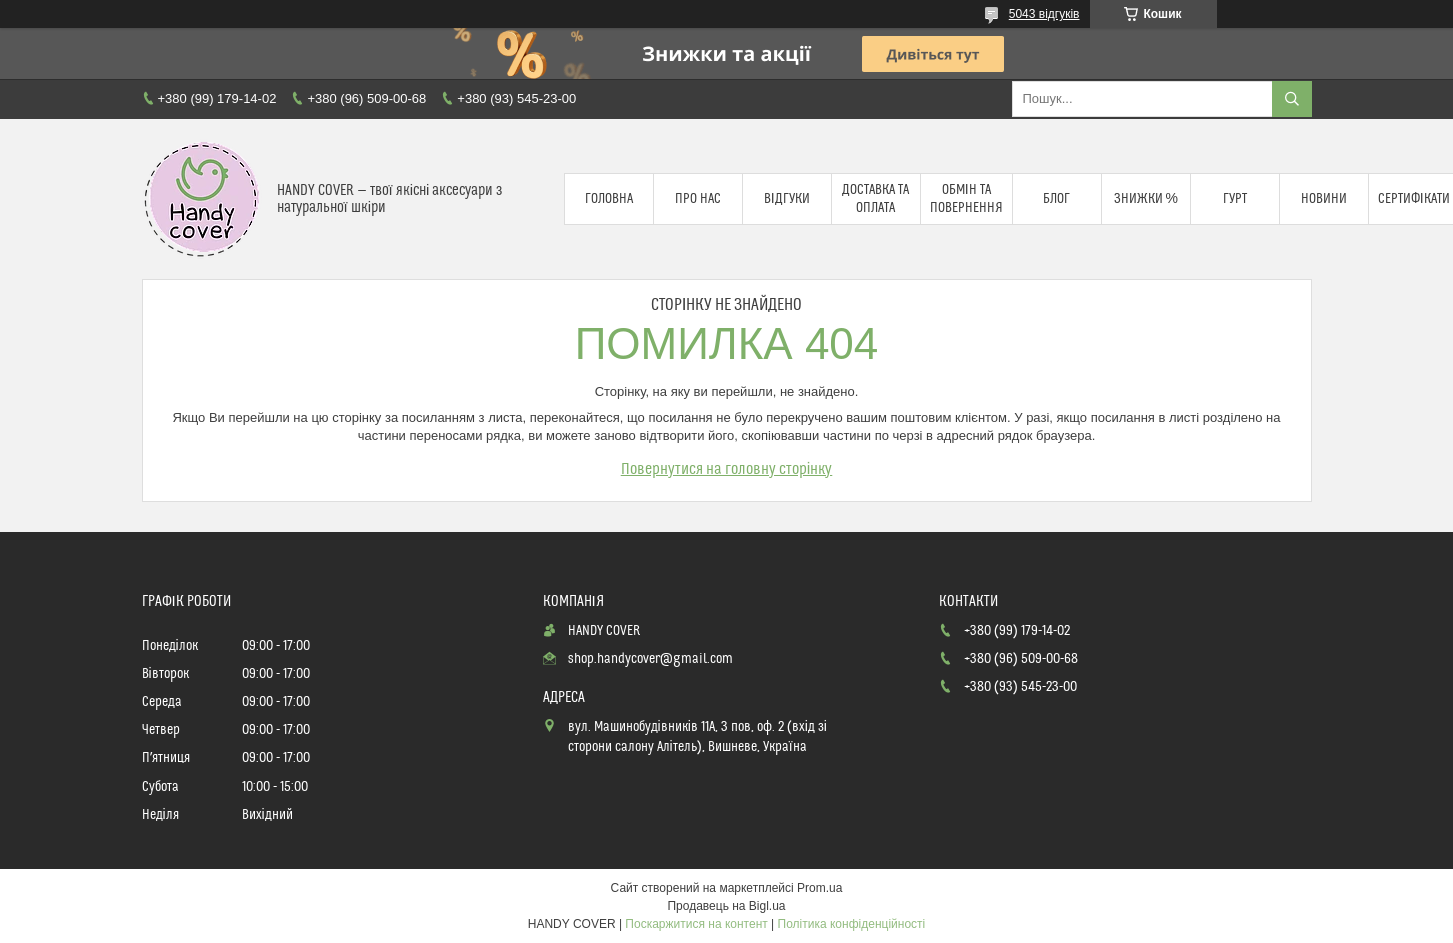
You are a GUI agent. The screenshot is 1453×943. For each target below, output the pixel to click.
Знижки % (1146, 199)
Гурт (1235, 199)
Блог (1056, 199)
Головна (609, 199)
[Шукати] (1292, 99)
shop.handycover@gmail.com (650, 659)
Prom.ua (819, 888)
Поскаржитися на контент (696, 924)
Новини (1324, 199)
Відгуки (787, 199)
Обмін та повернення (966, 199)
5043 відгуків (1044, 14)
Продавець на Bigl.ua (726, 906)
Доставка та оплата (875, 199)
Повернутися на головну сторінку (727, 469)
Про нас (698, 199)
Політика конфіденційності (852, 924)
